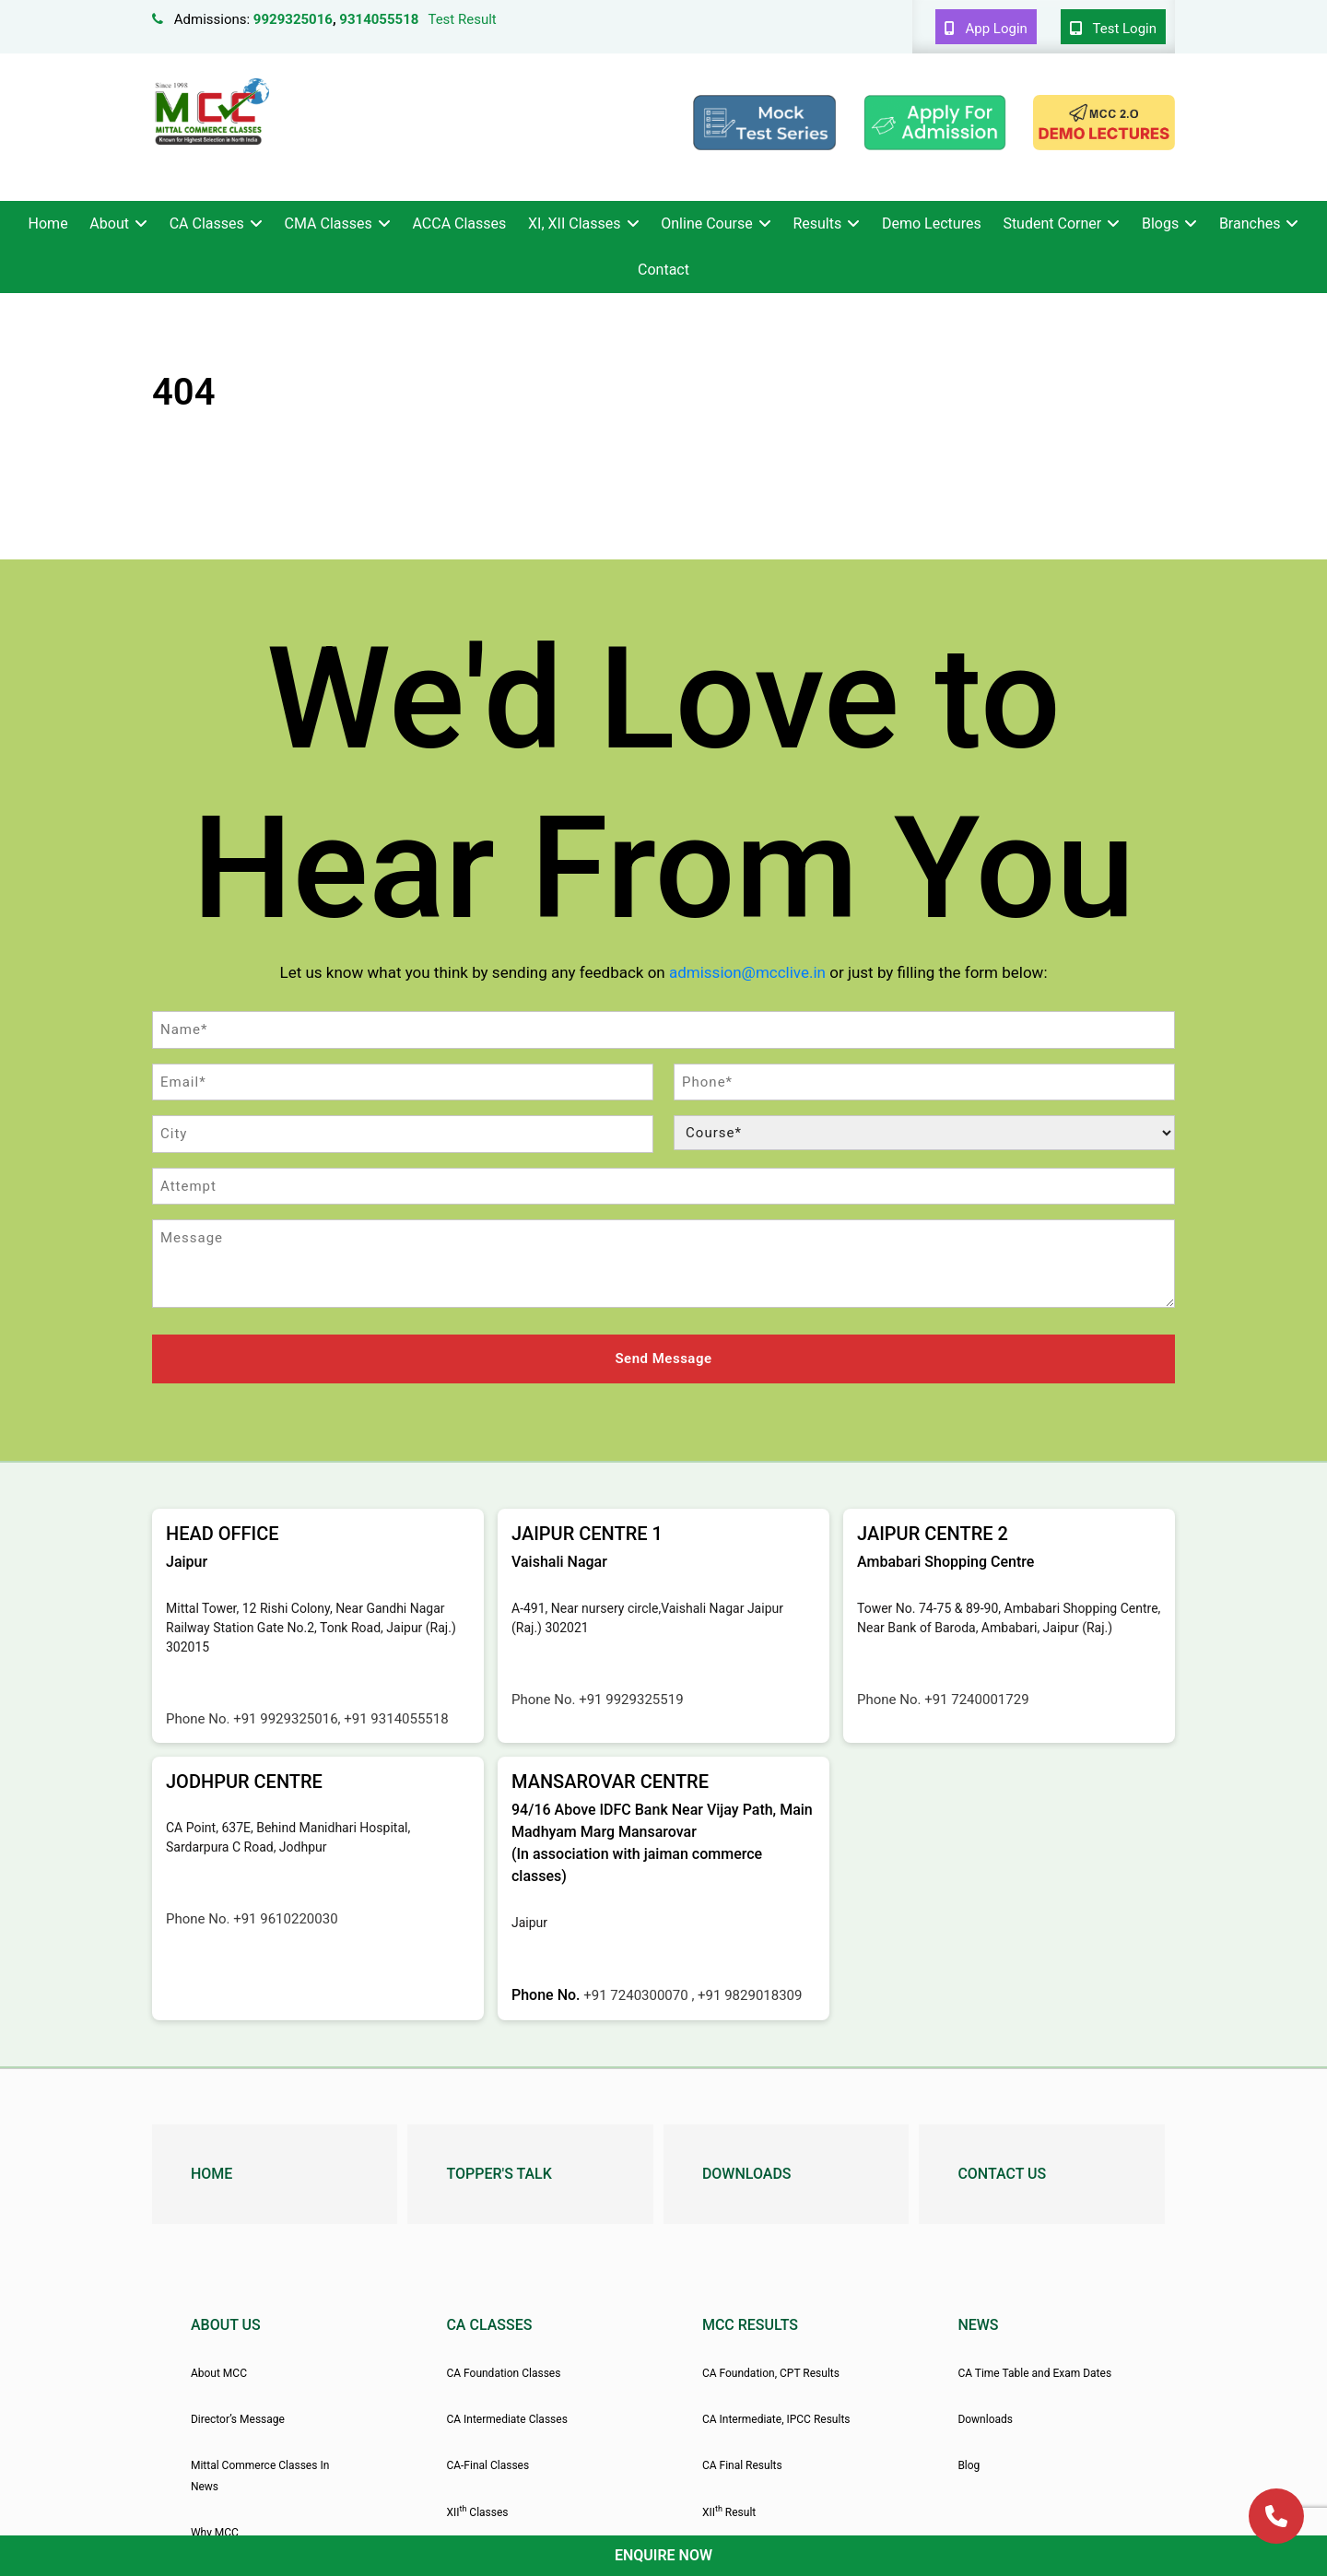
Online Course (706, 223)
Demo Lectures (931, 223)
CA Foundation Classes (503, 2370)
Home (48, 223)
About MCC (219, 2370)
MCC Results (750, 2322)
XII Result (729, 2509)
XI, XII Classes (574, 223)
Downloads (747, 2171)
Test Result (462, 19)
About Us (226, 2322)
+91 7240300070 (637, 1992)
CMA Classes (328, 223)
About (109, 223)
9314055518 (378, 19)
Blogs (1160, 223)
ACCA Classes (459, 223)
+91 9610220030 (285, 1916)
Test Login (1113, 28)
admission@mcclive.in (747, 972)
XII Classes (477, 2509)
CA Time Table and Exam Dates (1034, 2370)
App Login (986, 28)
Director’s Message (238, 2416)
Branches (1250, 223)
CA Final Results (742, 2463)
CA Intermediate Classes (506, 2416)
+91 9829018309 (750, 1992)
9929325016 (293, 19)
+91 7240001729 (976, 1696)
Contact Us (1001, 2171)
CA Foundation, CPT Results (771, 2370)
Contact (663, 269)
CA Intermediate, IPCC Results (776, 2416)
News (977, 2322)
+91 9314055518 (396, 1716)
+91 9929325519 (631, 1696)
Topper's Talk (498, 2171)
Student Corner (1052, 223)
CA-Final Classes (487, 2463)
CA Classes (207, 223)
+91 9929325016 (285, 1716)
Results (817, 223)
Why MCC (215, 2530)
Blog (968, 2463)
